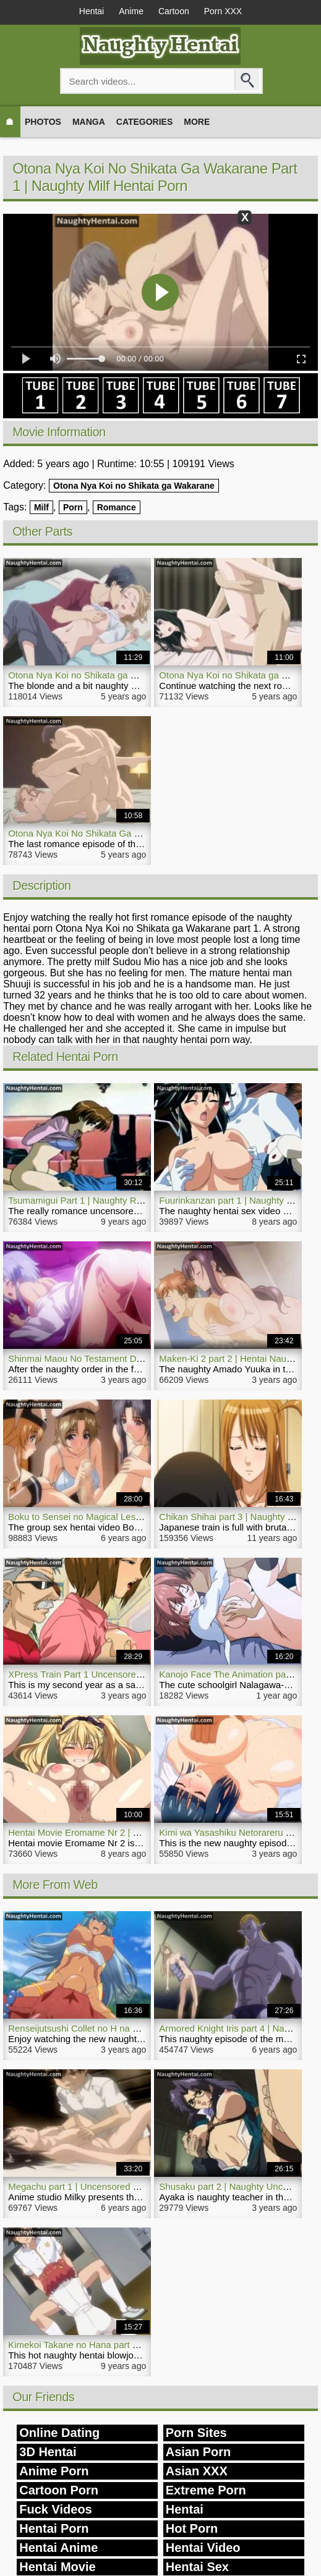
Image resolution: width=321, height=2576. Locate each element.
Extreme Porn (206, 2490)
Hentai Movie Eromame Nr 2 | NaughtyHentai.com (111, 1832)
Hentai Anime (58, 2547)
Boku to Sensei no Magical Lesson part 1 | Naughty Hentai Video (141, 1516)
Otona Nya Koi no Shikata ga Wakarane (134, 486)
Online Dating (59, 2432)
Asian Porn (198, 2452)
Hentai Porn (53, 2528)
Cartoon (173, 11)
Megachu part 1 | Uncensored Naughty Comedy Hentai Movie (134, 2186)
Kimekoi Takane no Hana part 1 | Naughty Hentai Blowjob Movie (140, 2344)
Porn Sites (196, 2432)
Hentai (91, 11)
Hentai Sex (197, 2567)
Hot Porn (192, 2528)
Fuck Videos (55, 2509)
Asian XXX (197, 2471)
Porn (73, 507)
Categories (144, 122)
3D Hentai (47, 2452)
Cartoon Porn (58, 2490)
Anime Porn (53, 2471)
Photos (43, 122)
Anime (131, 11)
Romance (116, 507)
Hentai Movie (57, 2567)
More (197, 122)
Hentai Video (203, 2547)
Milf (41, 507)
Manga (88, 122)
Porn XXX (223, 11)
